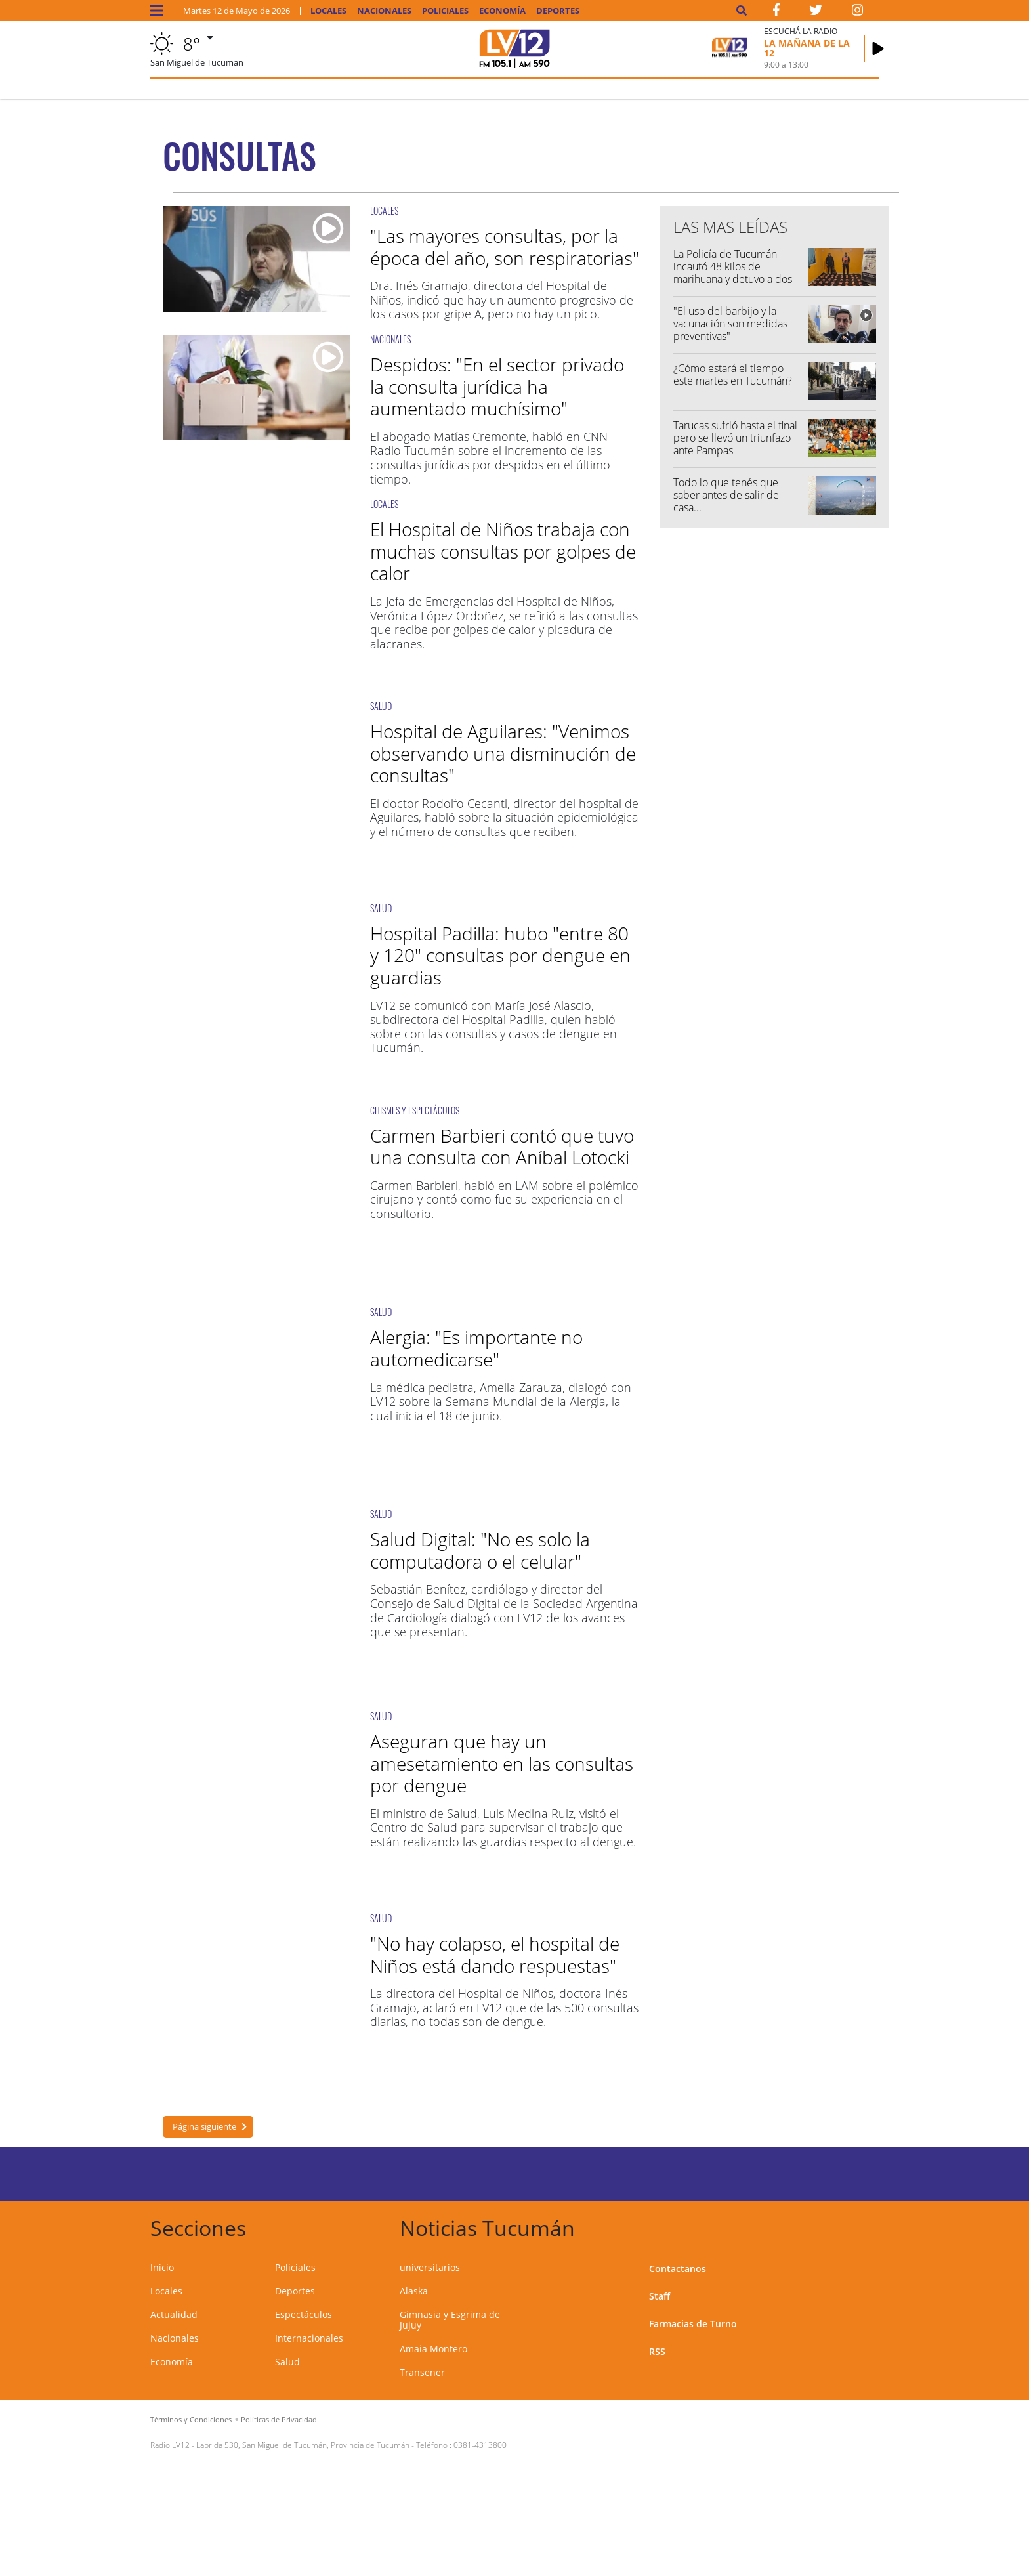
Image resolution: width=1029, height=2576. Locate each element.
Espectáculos (303, 2314)
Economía (502, 11)
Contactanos (677, 2268)
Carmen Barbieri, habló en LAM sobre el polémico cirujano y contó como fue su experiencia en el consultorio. (504, 1199)
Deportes (557, 11)
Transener (422, 2372)
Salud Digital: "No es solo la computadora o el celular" (480, 1550)
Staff (659, 2296)
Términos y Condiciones (191, 2419)
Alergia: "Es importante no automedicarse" (476, 1348)
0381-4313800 (480, 2445)
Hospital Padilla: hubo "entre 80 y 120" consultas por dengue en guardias (500, 955)
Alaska (414, 2291)
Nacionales (384, 11)
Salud (287, 2361)
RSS (657, 2351)
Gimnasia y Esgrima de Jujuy (450, 2319)
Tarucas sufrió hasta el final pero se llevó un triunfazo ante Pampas (735, 437)
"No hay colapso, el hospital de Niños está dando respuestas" (495, 1954)
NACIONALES (390, 339)
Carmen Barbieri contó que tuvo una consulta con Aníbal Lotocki (502, 1146)
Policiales (445, 11)
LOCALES (384, 210)
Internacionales (309, 2338)
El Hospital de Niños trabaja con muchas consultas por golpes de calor (503, 551)
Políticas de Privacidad (279, 2419)
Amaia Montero (433, 2348)
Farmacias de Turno (693, 2323)
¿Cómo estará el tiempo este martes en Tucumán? (732, 374)
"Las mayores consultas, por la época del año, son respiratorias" (504, 246)
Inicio (162, 2267)
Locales (328, 11)
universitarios (430, 2267)
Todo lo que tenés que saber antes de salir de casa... (726, 495)
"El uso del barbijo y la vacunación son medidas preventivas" (730, 323)
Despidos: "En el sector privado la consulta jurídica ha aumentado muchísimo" (497, 386)
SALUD (381, 706)
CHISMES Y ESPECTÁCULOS (414, 1110)
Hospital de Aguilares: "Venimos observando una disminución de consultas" (503, 753)
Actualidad (174, 2314)
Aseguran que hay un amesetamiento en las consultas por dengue (501, 1763)
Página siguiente (204, 2126)
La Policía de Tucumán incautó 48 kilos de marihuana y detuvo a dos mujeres (732, 273)
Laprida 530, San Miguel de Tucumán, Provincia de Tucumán (303, 2445)
